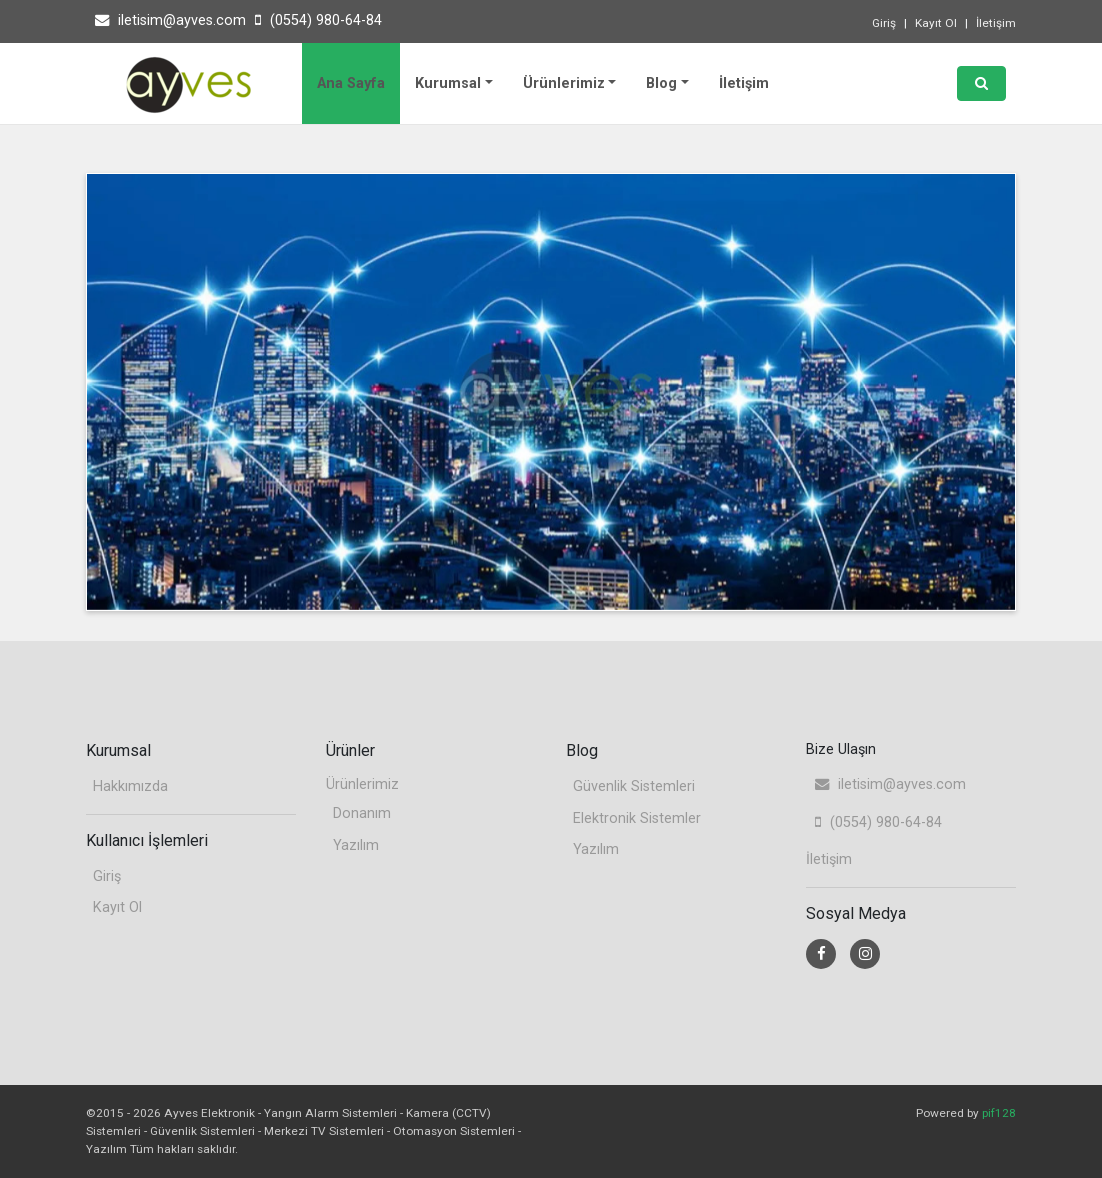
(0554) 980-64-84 (318, 20)
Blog (661, 83)
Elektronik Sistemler (637, 818)
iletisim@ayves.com (170, 20)
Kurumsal (448, 83)
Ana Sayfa (351, 83)
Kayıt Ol (936, 23)
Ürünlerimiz (564, 83)
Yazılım (356, 845)
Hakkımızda (130, 786)
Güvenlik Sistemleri (634, 786)
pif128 (999, 1113)
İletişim (996, 23)
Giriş (884, 23)
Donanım (362, 813)
